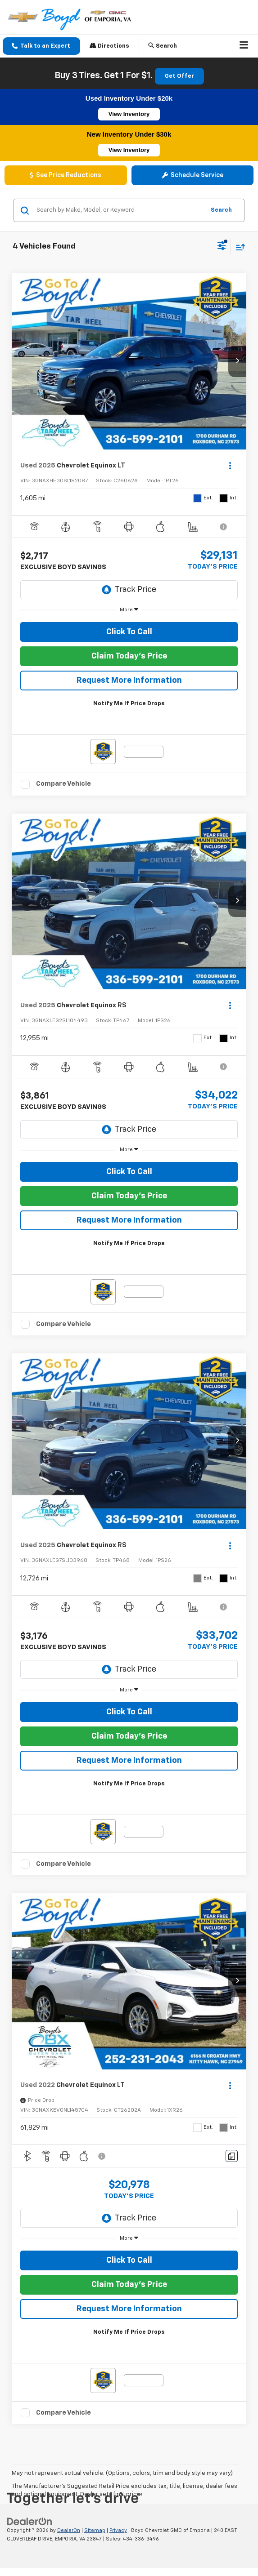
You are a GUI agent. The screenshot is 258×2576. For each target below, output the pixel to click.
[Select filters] (221, 247)
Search (221, 210)
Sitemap (94, 2530)
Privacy (118, 2530)
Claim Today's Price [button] (129, 656)
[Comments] (232, 2156)
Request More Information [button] (129, 680)
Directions (109, 46)
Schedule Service (192, 175)
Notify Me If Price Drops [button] (129, 704)
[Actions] (230, 465)
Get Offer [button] (179, 76)
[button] (41, 46)
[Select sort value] (238, 247)
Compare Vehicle (63, 783)
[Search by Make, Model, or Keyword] (119, 210)
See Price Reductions (65, 175)
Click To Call (129, 632)
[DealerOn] (30, 2522)
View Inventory (129, 114)
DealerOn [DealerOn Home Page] (68, 2530)
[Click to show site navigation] (244, 46)
